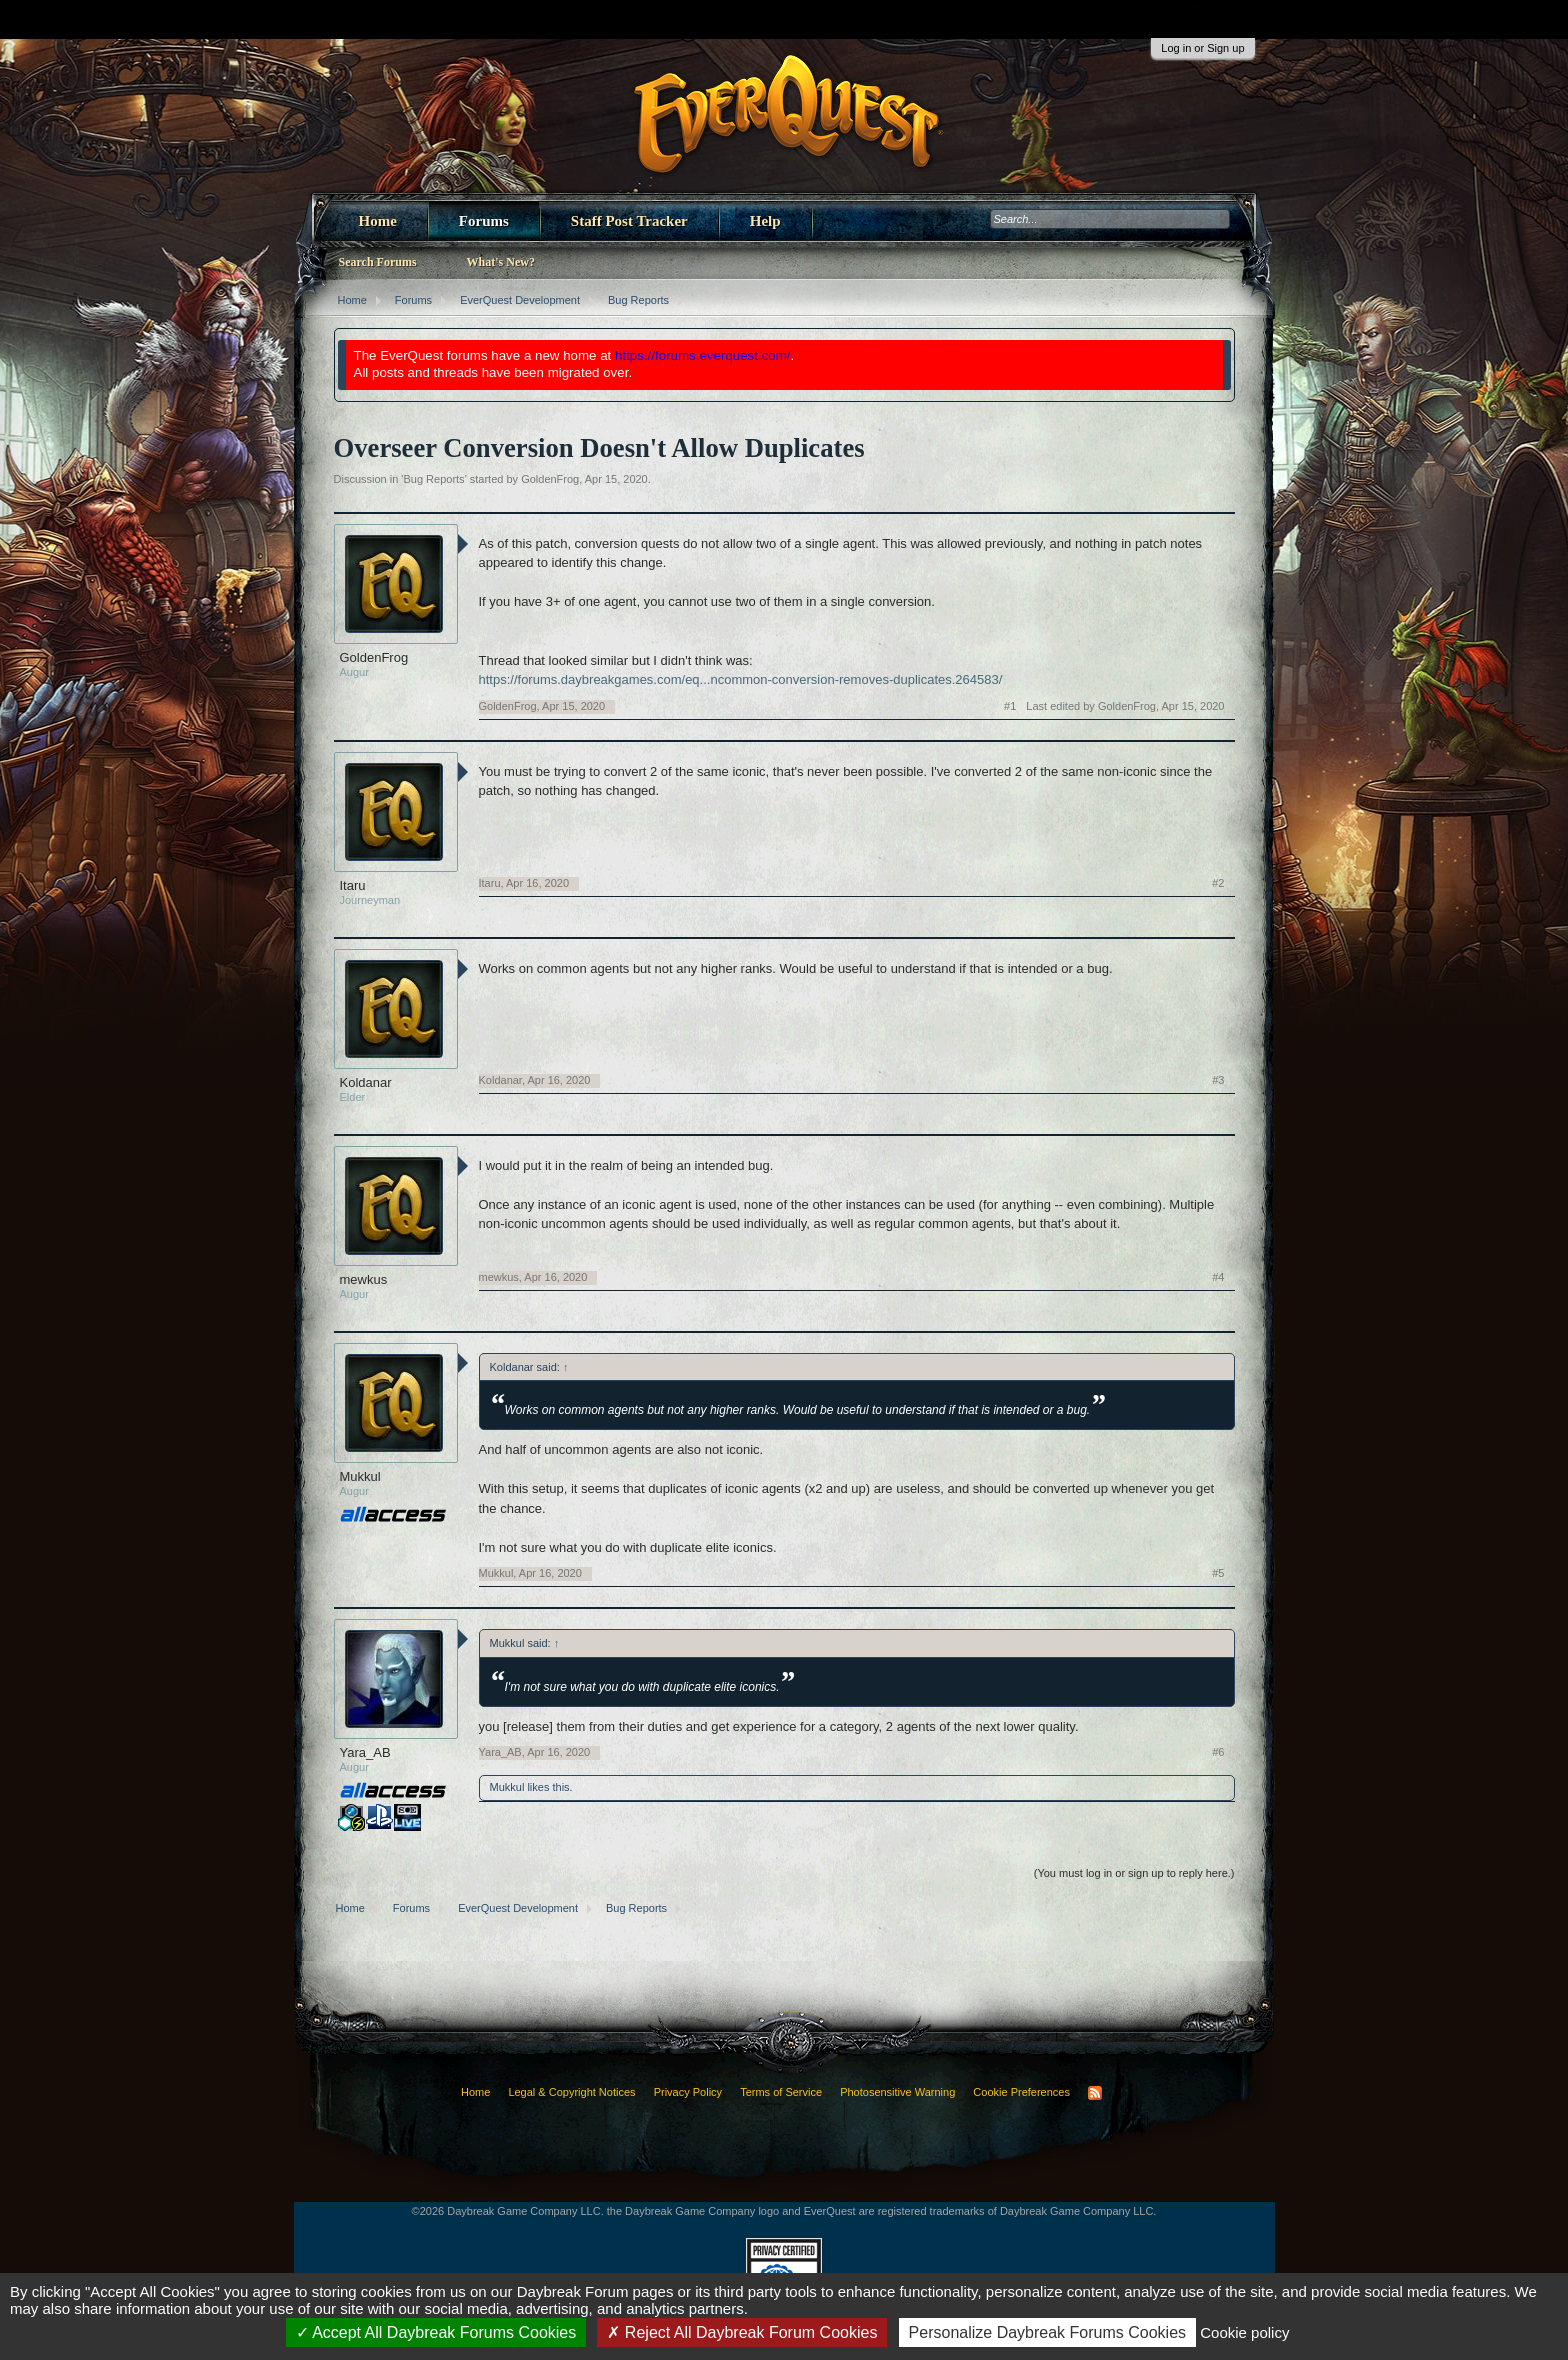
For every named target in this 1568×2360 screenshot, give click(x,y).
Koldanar (366, 1082)
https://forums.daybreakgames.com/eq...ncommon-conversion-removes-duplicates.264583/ (741, 679)
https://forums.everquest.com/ (703, 355)
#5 (1218, 1573)
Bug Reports (433, 479)
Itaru (353, 885)
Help (765, 221)
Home (378, 221)
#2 (1218, 883)
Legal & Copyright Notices (571, 2092)
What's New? (501, 262)
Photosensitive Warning (897, 2092)
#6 (1218, 1752)
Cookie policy (1244, 2332)
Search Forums (378, 262)
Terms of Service (781, 2092)
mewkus (364, 1279)
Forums (484, 221)
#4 (1218, 1277)
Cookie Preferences (1021, 2092)
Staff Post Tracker (629, 221)
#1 (1010, 706)
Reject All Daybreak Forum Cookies (742, 2332)
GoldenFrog (550, 479)
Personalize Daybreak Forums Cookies (1047, 2332)
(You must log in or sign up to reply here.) (1134, 1873)
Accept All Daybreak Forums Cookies (436, 2332)
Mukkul (360, 1476)
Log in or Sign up (1202, 48)
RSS (1095, 2093)
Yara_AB (365, 1752)
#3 (1218, 1080)
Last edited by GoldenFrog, (1125, 706)
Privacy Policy (688, 2092)
